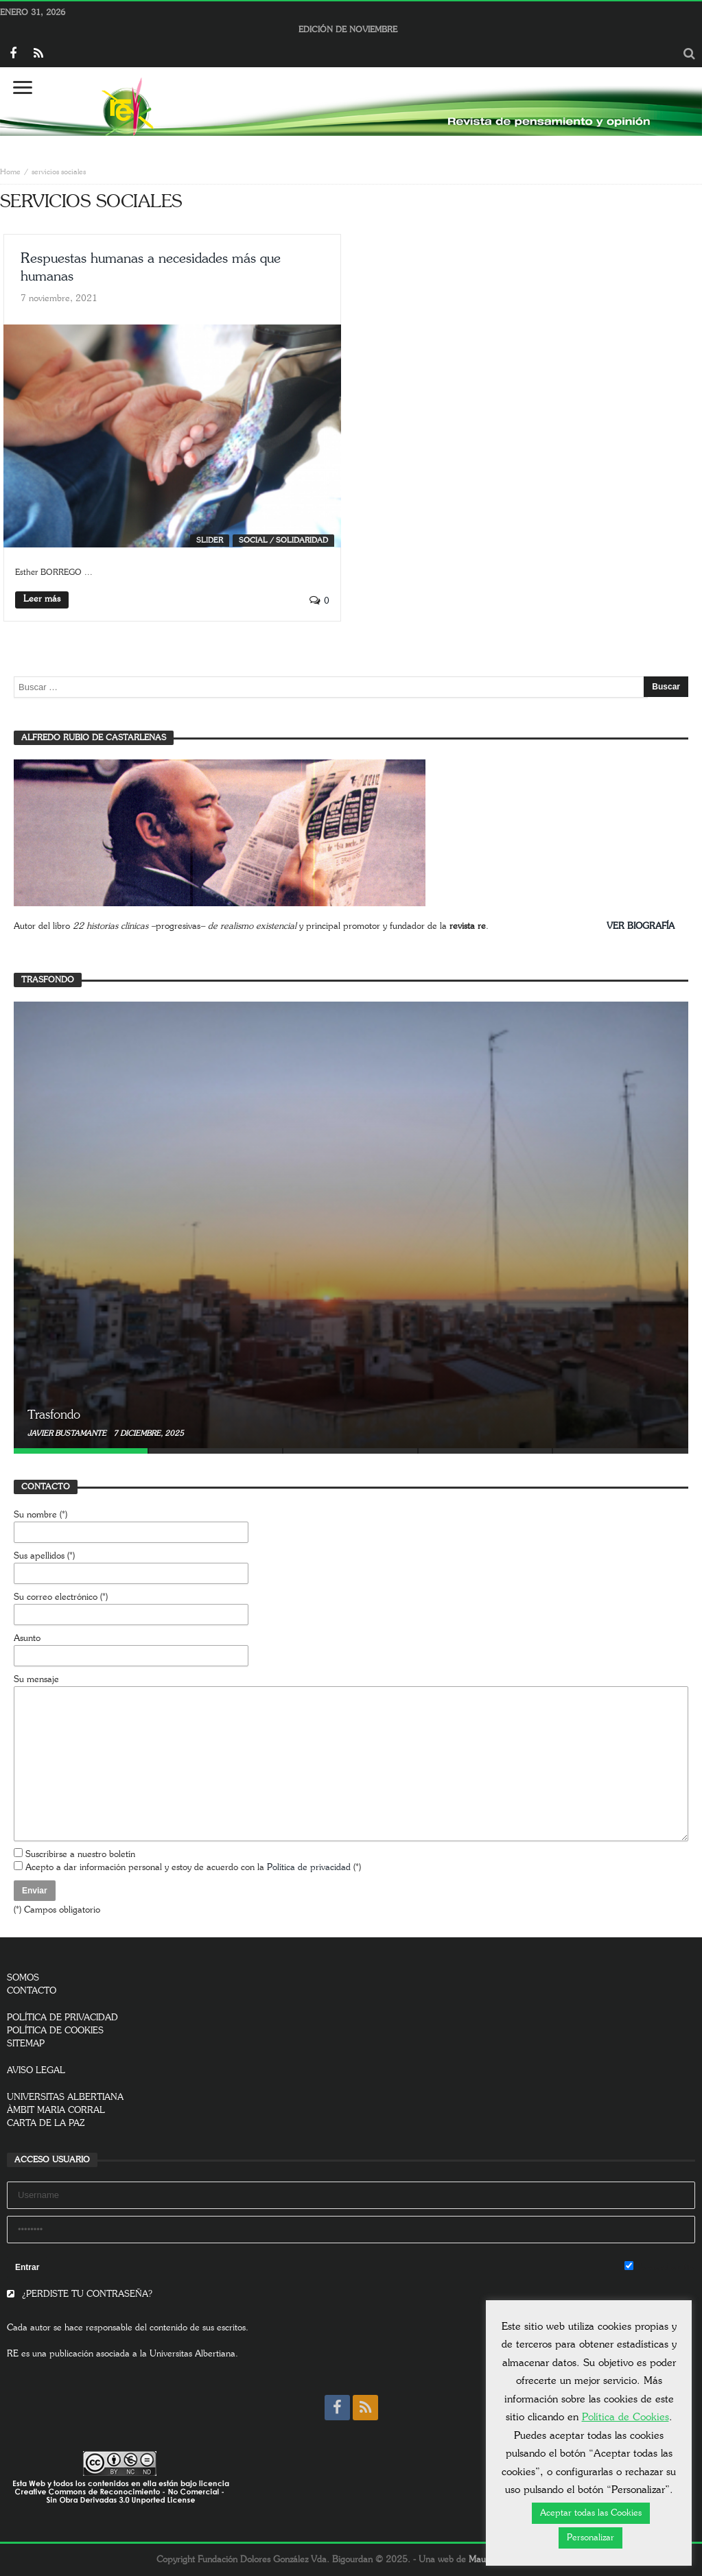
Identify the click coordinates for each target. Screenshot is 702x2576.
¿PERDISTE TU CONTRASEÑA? (79, 2294)
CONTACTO (31, 1991)
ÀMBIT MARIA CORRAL (56, 2110)
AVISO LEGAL (36, 2070)
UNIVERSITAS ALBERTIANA (65, 2097)
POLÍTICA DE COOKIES (55, 2030)
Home (10, 172)
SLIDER (209, 540)
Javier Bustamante (67, 1433)
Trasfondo (53, 1415)
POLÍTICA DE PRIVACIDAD (62, 2017)
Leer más (41, 599)
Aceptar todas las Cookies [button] (591, 2513)
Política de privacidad (309, 1867)
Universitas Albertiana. (194, 2354)
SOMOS (23, 1978)
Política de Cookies (625, 2417)
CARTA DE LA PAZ (46, 2123)
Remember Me (659, 2266)
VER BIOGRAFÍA (641, 926)
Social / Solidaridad (283, 540)
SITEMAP (26, 2044)
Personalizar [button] (590, 2537)
